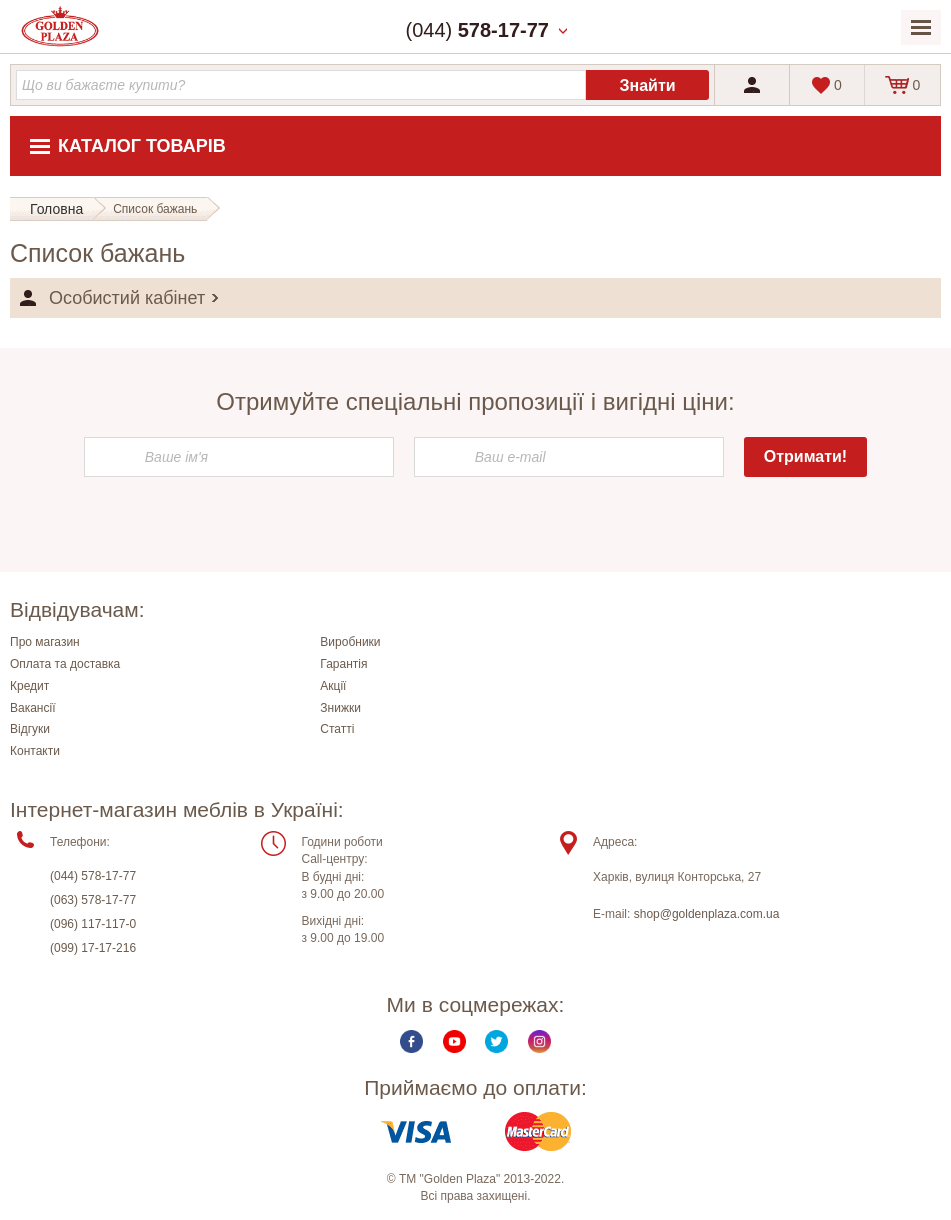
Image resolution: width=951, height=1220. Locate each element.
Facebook (411, 1041)
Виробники (350, 642)
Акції (333, 686)
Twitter (496, 1041)
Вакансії (33, 708)
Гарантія (343, 664)
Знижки (340, 708)
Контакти (35, 751)
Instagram (539, 1041)
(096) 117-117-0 (93, 924)
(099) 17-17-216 (93, 948)
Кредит (29, 686)
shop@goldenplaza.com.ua (707, 914)
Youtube (454, 1041)
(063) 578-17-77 (93, 900)
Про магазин (45, 642)
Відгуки (30, 729)
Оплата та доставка (65, 664)
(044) (477, 30)
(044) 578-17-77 (93, 876)
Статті (337, 729)
